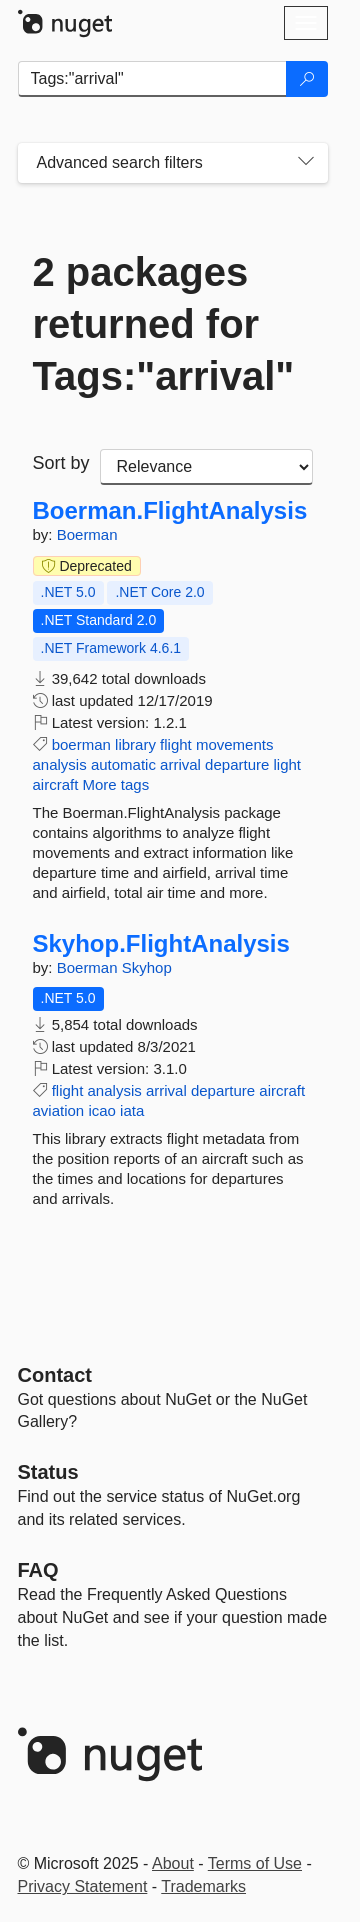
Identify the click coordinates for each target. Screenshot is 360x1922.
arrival (180, 764)
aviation (59, 1110)
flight (176, 744)
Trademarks (203, 1886)
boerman (81, 744)
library (135, 744)
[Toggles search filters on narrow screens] (306, 163)
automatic (123, 764)
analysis (60, 764)
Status (48, 1472)
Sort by (61, 463)
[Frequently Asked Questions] (38, 1570)
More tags (116, 784)
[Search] (307, 79)
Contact (55, 1375)
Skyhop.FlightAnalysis (161, 944)
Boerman (87, 534)
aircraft (56, 784)
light (288, 764)
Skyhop (147, 967)
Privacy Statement (83, 1886)
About (173, 1863)
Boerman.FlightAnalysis (170, 511)
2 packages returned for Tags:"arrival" (164, 324)
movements (235, 744)
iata (132, 1110)
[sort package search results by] (206, 467)
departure (237, 764)
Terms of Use (255, 1863)
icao (102, 1110)
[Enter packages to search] (152, 79)
